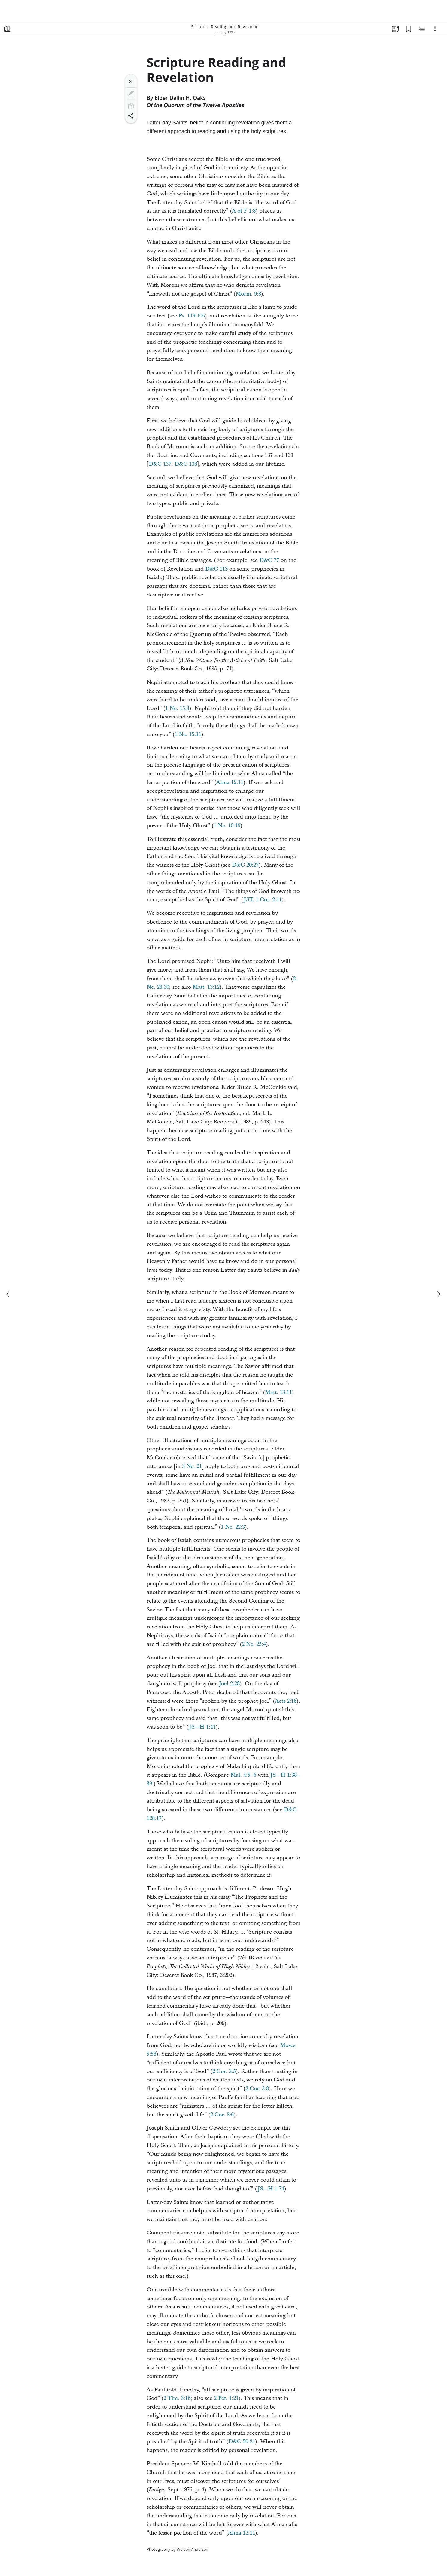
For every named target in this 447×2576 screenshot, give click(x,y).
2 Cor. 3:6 (222, 2114)
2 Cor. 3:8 (257, 2088)
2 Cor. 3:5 (224, 2071)
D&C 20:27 (245, 865)
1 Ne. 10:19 (227, 825)
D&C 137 (160, 464)
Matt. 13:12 (206, 987)
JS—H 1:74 (270, 2188)
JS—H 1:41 (202, 1727)
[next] (439, 1294)
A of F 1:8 (244, 211)
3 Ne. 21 (192, 1466)
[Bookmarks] (409, 28)
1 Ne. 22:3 (233, 1527)
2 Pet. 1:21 (226, 2398)
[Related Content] (422, 28)
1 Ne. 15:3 (177, 708)
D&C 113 (216, 569)
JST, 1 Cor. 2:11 (263, 899)
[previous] (8, 1294)
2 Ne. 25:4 (254, 1644)
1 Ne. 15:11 (188, 734)
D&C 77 (269, 560)
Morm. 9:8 (248, 294)
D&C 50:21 (241, 2441)
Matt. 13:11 (278, 1392)
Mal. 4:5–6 (243, 1775)
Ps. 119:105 (191, 316)
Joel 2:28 (229, 1683)
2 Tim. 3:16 (176, 2398)
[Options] (435, 28)
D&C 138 (186, 464)
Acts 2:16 (285, 1701)
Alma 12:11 (229, 782)
